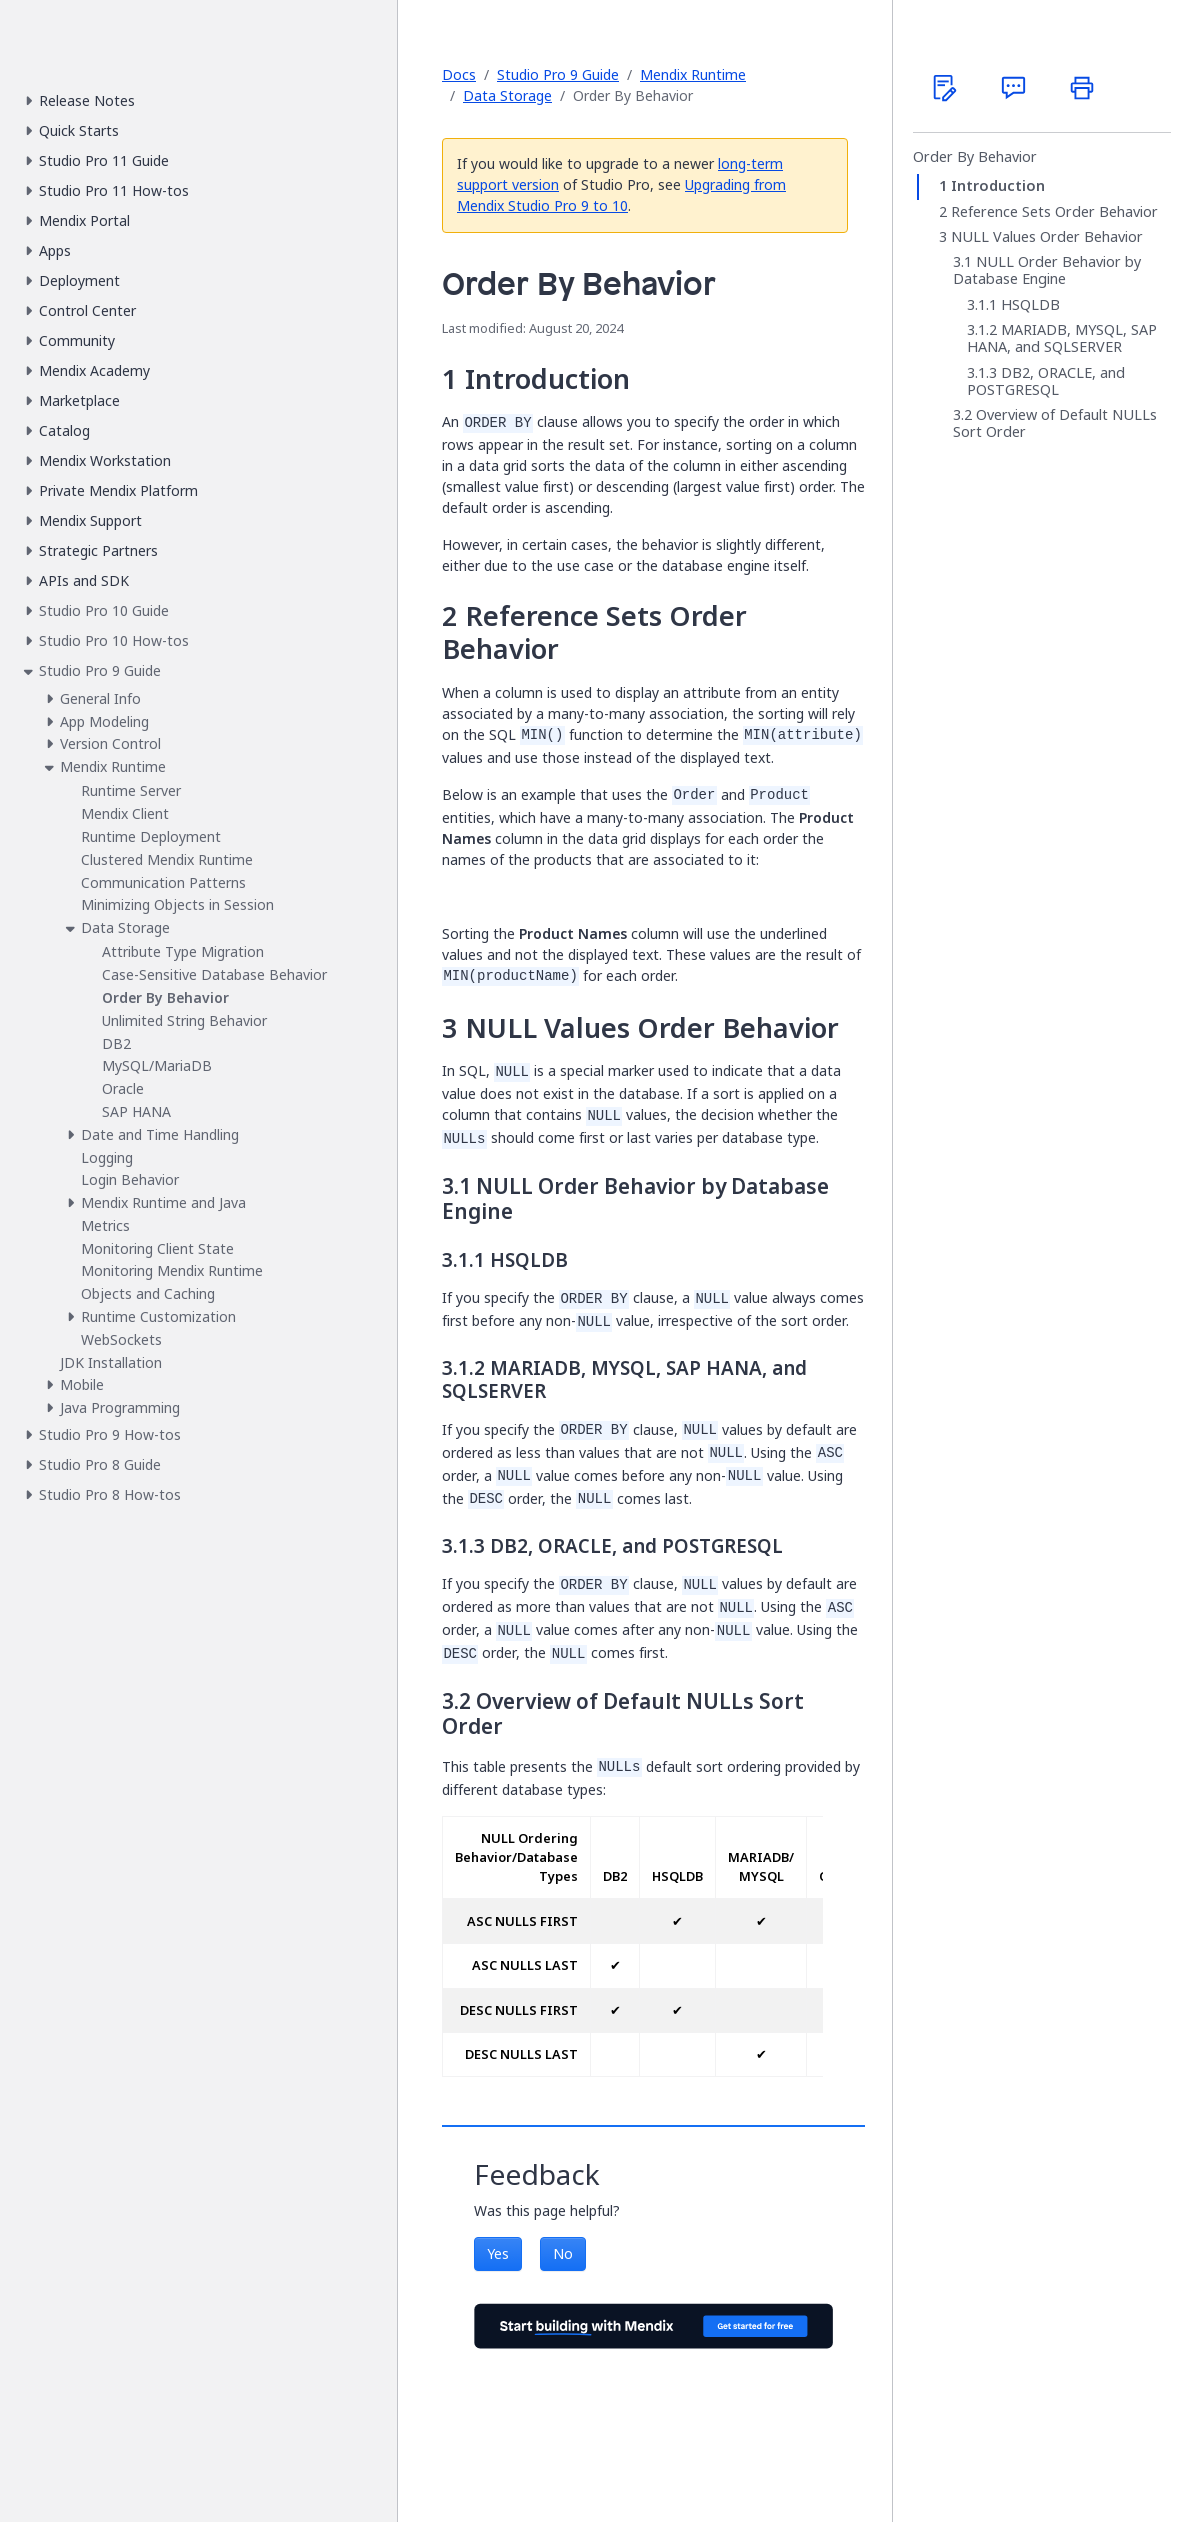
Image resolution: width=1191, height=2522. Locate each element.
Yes (498, 2253)
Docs (459, 74)
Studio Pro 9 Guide (558, 74)
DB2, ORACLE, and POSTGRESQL (1046, 381)
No (563, 2253)
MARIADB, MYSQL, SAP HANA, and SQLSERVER (1062, 338)
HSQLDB (1030, 305)
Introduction (998, 186)
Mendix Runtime (693, 74)
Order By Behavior (975, 157)
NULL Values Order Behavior (1047, 237)
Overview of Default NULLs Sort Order (1055, 423)
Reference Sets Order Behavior (1054, 212)
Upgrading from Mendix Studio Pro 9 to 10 (621, 195)
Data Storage (507, 95)
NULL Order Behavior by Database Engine (1047, 270)
